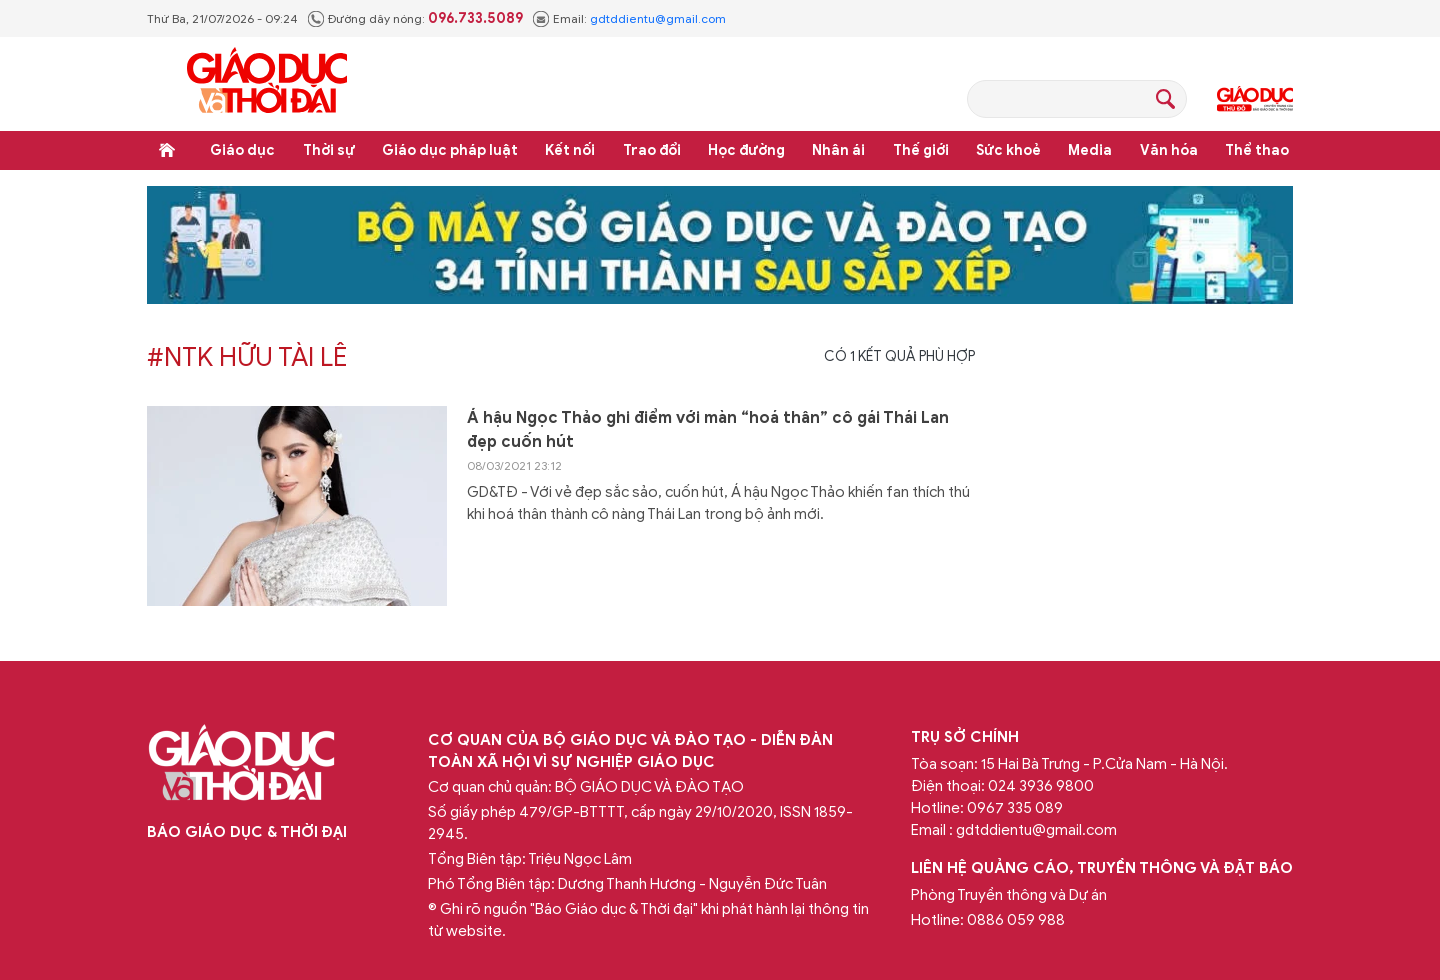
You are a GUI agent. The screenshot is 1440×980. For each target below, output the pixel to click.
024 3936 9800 (1041, 786)
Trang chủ (167, 150)
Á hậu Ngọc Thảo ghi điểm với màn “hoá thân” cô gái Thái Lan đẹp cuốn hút (708, 430)
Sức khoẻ (1008, 150)
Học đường (746, 150)
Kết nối (570, 150)
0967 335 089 (1015, 808)
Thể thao (1257, 150)
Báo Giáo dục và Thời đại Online (267, 83)
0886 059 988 (1016, 920)
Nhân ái (838, 150)
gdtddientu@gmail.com (658, 18)
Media (1090, 150)
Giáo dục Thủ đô (1255, 99)
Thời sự (329, 150)
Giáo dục (242, 150)
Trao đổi (652, 150)
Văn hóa (1169, 150)
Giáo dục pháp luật (450, 150)
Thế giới (921, 150)
